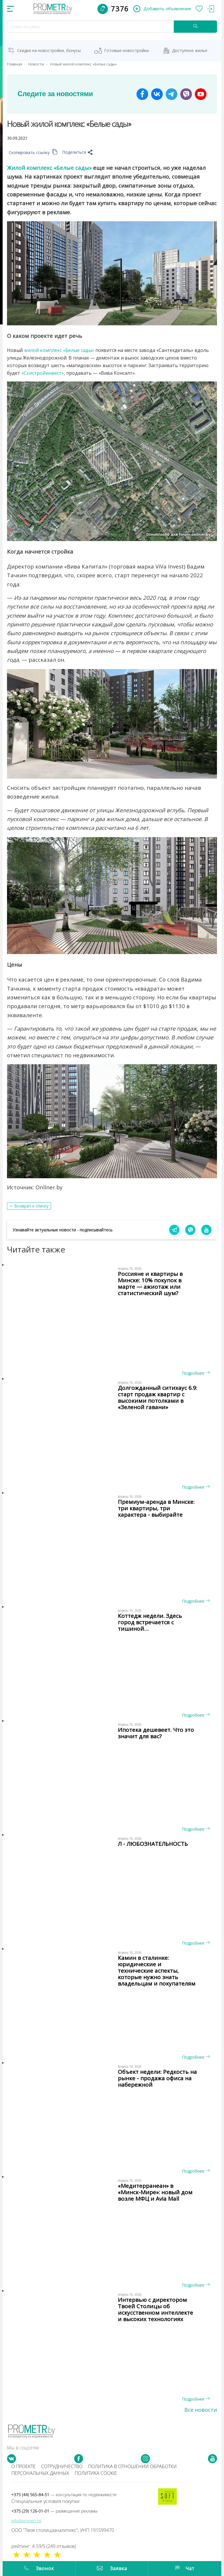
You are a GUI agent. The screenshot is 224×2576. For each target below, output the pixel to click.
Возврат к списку (31, 1206)
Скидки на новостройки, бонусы (49, 50)
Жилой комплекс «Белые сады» (49, 167)
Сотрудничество (62, 2466)
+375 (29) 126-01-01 (54, 2511)
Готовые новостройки (126, 50)
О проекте (23, 2466)
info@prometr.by (26, 2520)
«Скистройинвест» (42, 373)
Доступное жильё (189, 50)
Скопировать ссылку (33, 152)
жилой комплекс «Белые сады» (59, 350)
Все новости (200, 2409)
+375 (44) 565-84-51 (63, 2494)
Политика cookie (96, 2473)
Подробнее (196, 1373)
